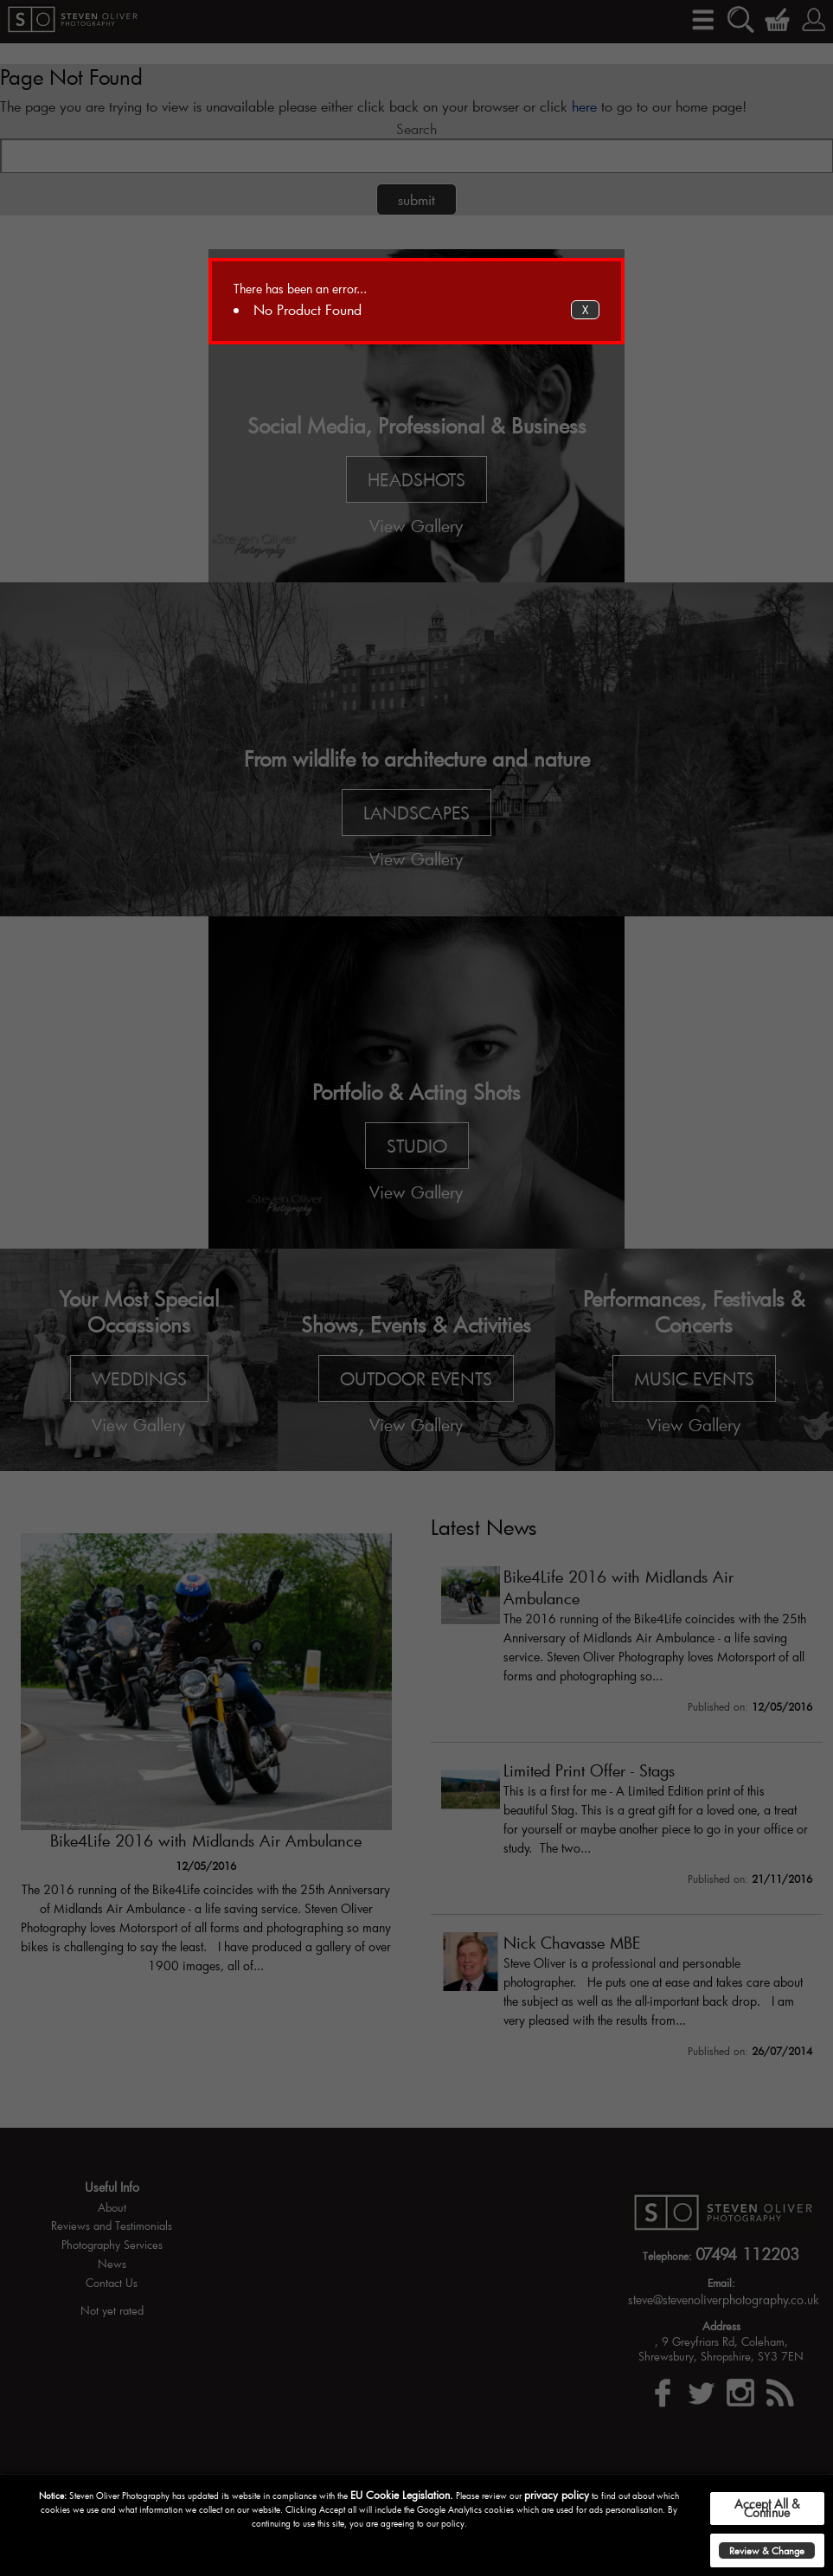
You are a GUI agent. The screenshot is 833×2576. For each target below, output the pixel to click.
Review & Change (766, 2550)
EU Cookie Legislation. (401, 2495)
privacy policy (556, 2495)
